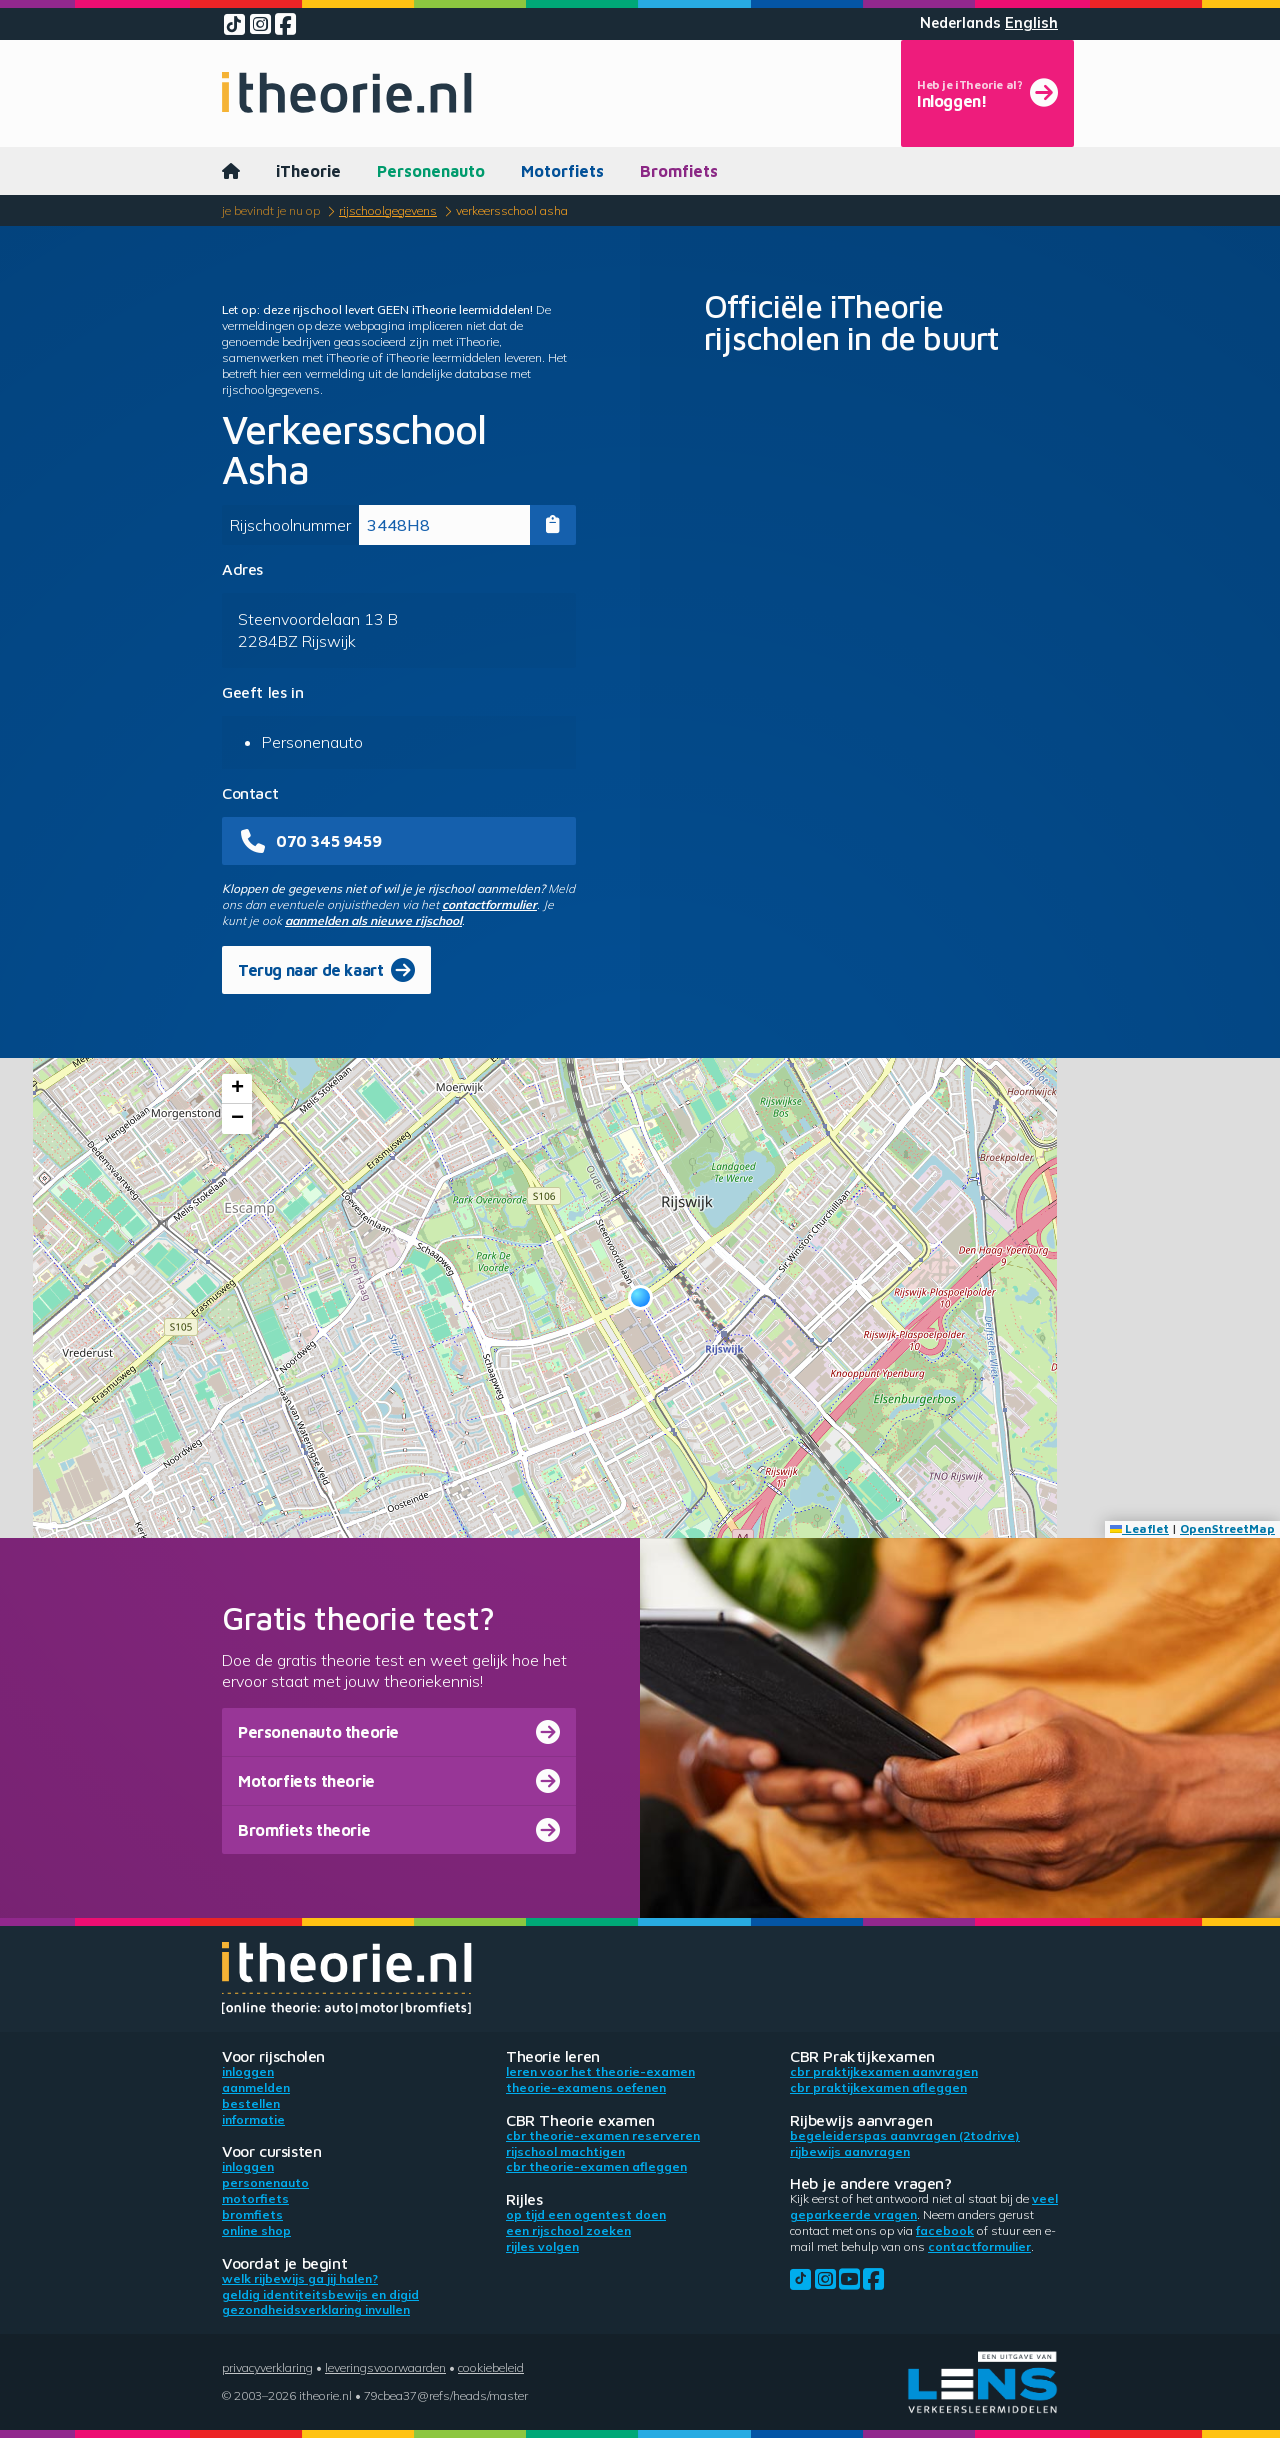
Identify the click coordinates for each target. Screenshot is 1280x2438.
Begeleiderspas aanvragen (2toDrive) (905, 2135)
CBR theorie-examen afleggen (596, 2166)
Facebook (945, 2230)
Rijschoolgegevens (388, 210)
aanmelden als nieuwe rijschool (373, 920)
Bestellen (251, 2103)
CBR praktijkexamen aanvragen (884, 2071)
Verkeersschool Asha (512, 210)
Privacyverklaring (267, 2367)
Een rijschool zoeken (568, 2230)
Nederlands (960, 23)
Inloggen (248, 2071)
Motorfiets (562, 171)
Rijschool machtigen (565, 2151)
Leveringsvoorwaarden (385, 2367)
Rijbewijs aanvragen (850, 2151)
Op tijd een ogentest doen (586, 2214)
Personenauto (431, 171)
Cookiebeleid (491, 2367)
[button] (640, 1297)
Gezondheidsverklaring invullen (316, 2309)
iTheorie (308, 171)
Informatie (253, 2119)
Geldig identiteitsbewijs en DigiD (320, 2294)
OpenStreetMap (1227, 1528)
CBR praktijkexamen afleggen (878, 2087)
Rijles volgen (542, 2246)
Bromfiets (679, 171)
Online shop (256, 2230)
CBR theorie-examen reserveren (603, 2135)
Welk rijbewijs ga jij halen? (300, 2278)
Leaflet (1139, 1528)
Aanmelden (256, 2087)
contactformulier (489, 904)
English (1031, 23)
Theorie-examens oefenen (586, 2087)
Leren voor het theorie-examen (600, 2071)
